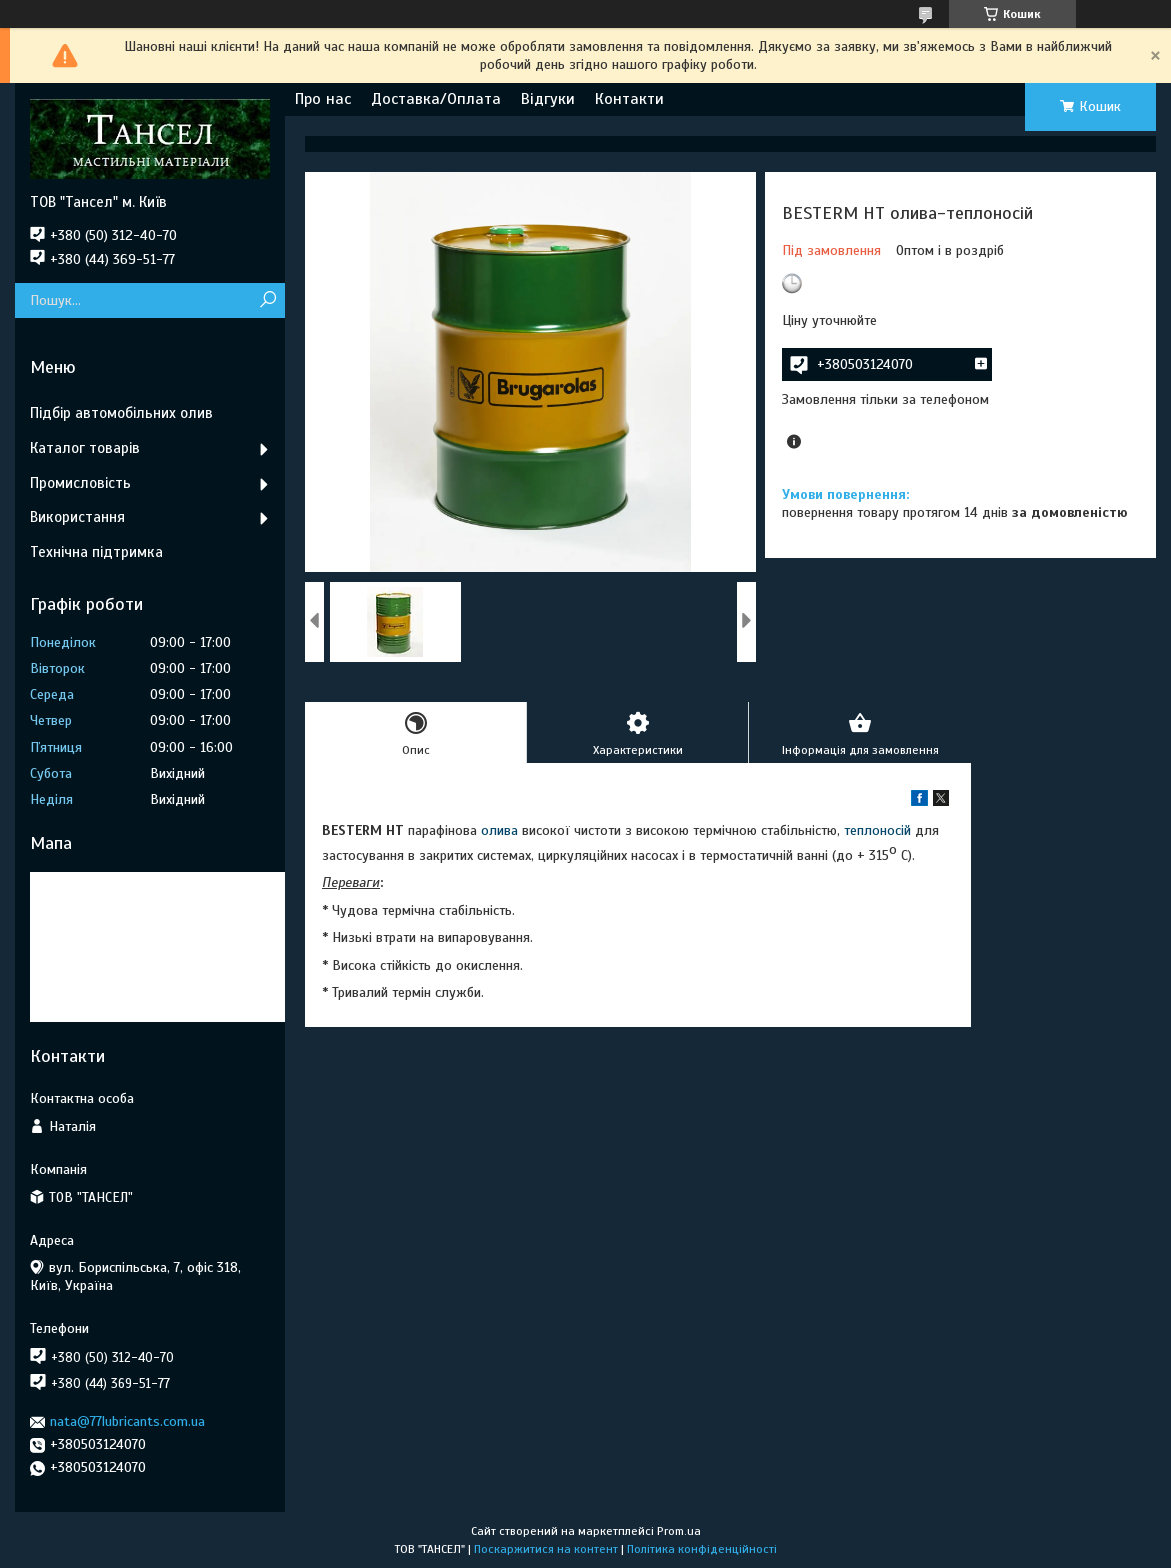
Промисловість (80, 483)
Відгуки (548, 99)
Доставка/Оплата (436, 99)
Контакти (629, 99)
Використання (77, 517)
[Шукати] (267, 300)
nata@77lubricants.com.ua (127, 1421)
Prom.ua (679, 1531)
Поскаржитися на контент (546, 1549)
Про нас (323, 99)
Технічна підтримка (96, 552)
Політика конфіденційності (702, 1549)
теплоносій (877, 830)
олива (499, 830)
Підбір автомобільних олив (121, 413)
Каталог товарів (85, 448)
